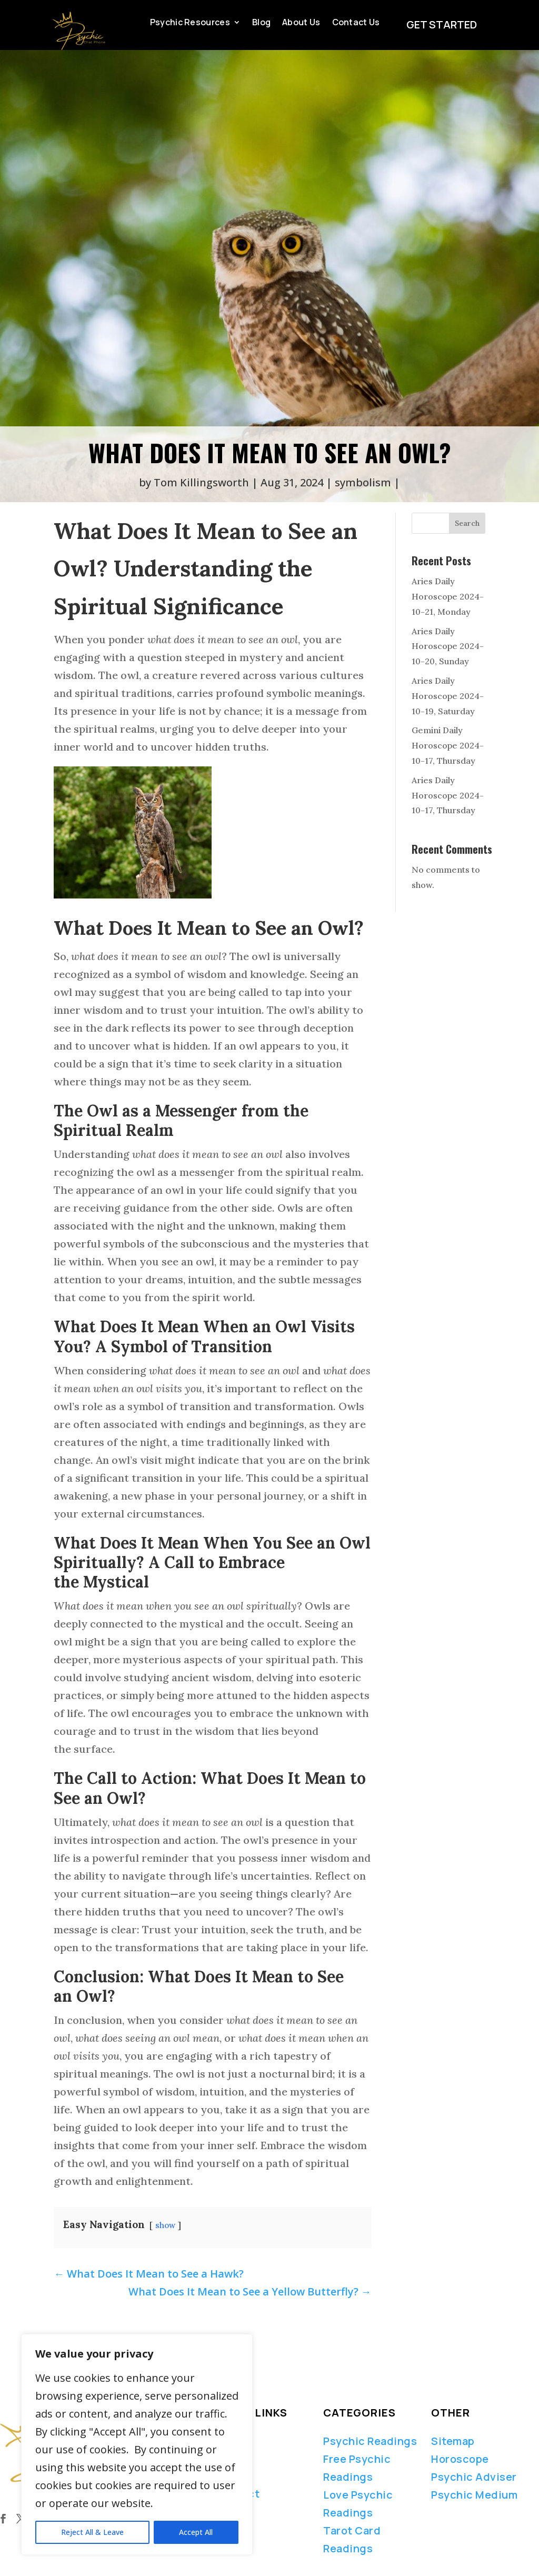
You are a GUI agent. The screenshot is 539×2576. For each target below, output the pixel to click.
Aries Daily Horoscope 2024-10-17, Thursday (448, 795)
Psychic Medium (474, 2495)
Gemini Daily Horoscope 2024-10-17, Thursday (448, 745)
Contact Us (356, 23)
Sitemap (453, 2441)
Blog (261, 23)
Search (467, 523)
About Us (301, 23)
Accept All (196, 2532)
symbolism (363, 482)
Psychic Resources (190, 23)
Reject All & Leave (92, 2532)
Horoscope (460, 2459)
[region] (137, 2444)
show (165, 2225)
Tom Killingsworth (201, 482)
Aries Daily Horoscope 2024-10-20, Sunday (448, 646)
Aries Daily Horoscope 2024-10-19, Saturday (448, 695)
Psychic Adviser (474, 2477)
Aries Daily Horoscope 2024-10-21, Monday (448, 596)
